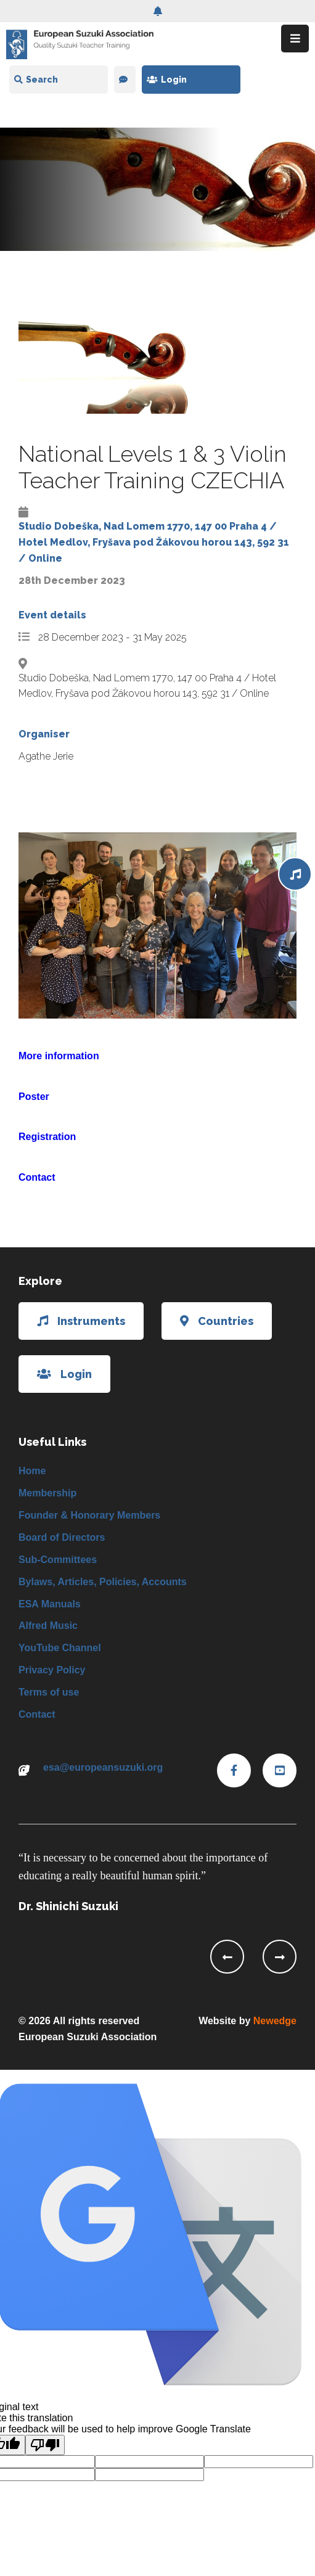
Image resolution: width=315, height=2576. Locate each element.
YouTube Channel (59, 1648)
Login (167, 79)
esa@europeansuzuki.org (103, 1767)
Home (32, 1471)
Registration (47, 1136)
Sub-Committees (57, 1559)
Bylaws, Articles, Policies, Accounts (102, 1582)
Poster (33, 1096)
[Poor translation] (45, 2445)
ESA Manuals (49, 1604)
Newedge (275, 2021)
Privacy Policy (52, 1670)
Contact (36, 1177)
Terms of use (48, 1692)
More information (58, 1056)
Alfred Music (48, 1625)
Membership (47, 1493)
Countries (216, 1321)
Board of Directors (61, 1537)
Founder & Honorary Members (89, 1515)
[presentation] (227, 1957)
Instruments (81, 1321)
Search (36, 79)
